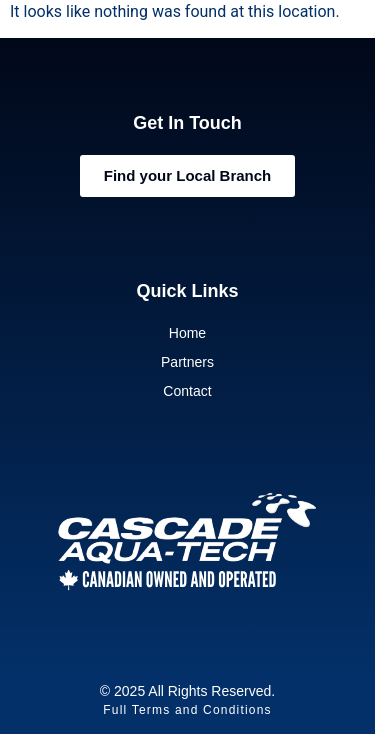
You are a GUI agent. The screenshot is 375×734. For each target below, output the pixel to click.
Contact (187, 391)
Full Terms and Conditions (187, 710)
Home (187, 333)
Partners (187, 362)
